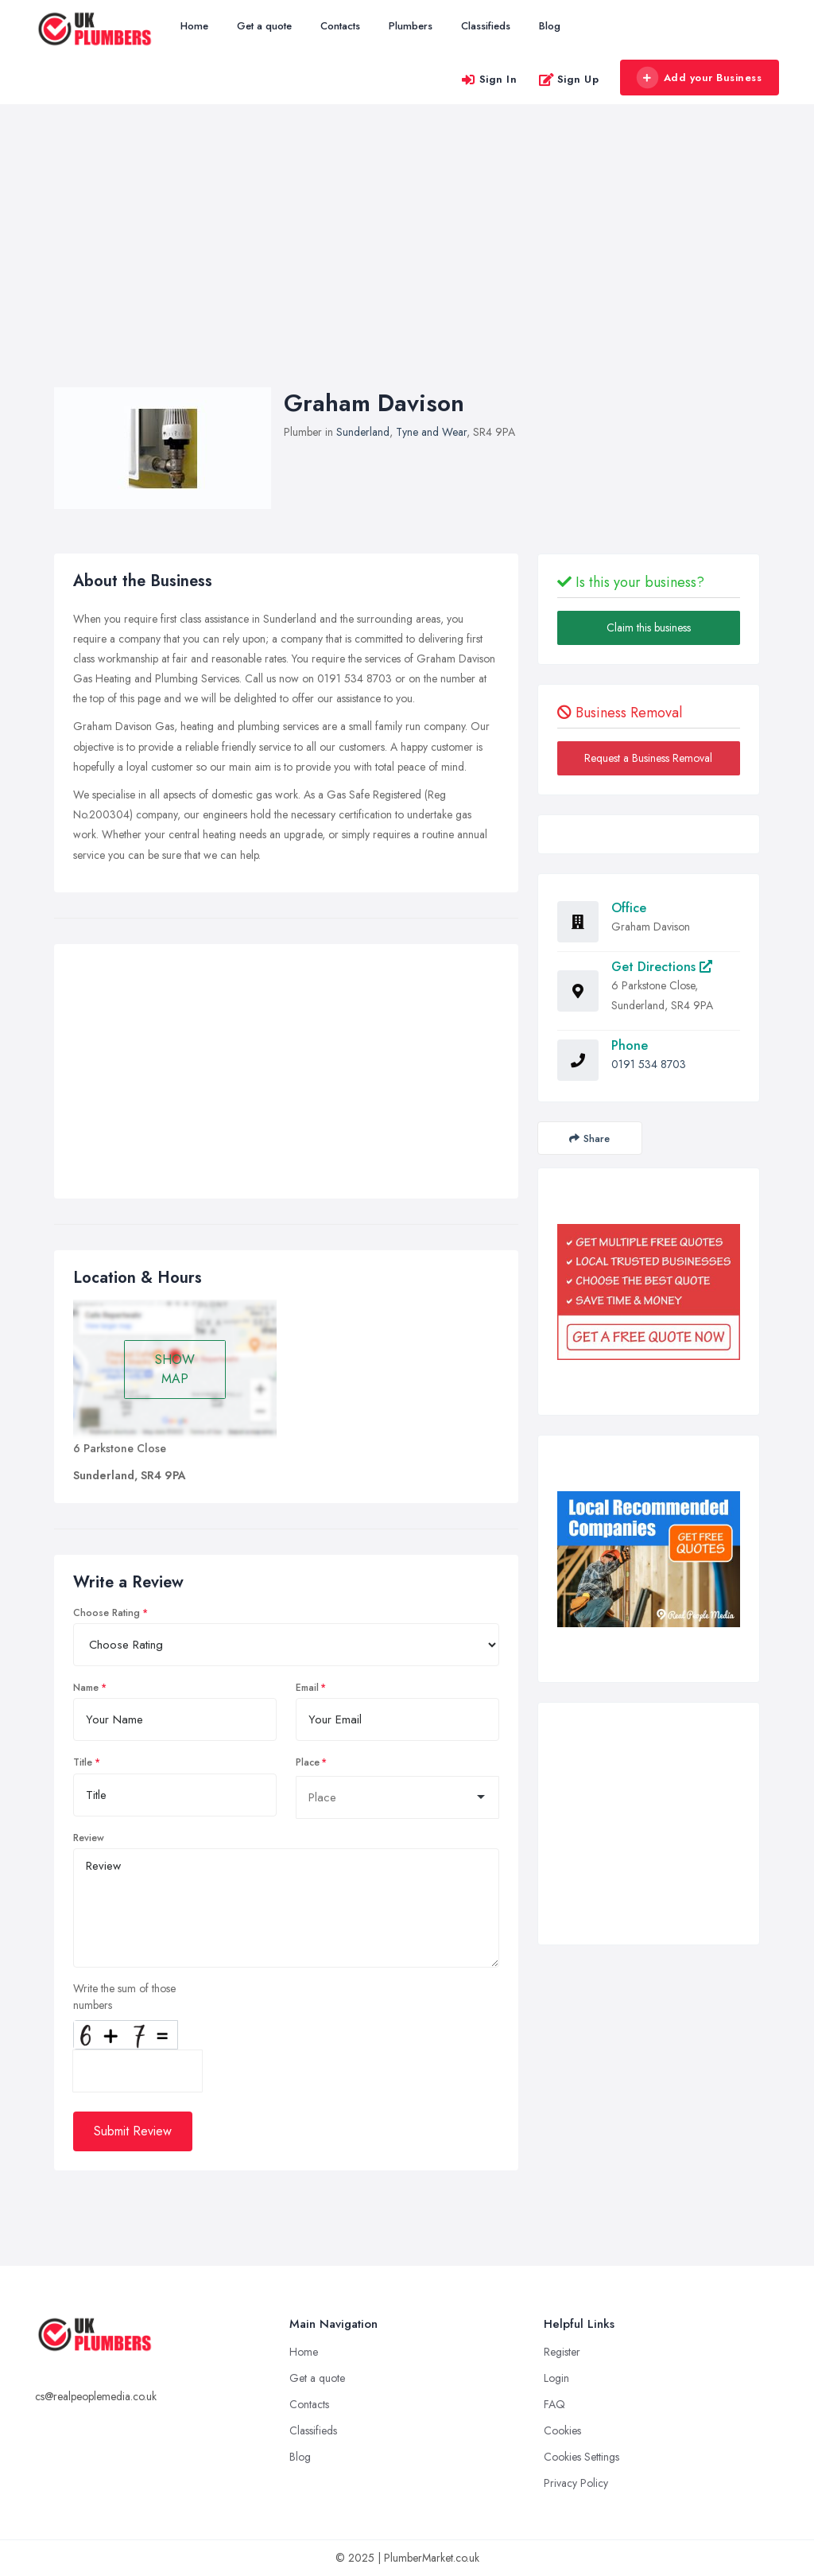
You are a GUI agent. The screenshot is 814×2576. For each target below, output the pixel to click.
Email (307, 1687)
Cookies (562, 2430)
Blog (549, 25)
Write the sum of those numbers (124, 1996)
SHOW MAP (175, 1369)
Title (82, 1762)
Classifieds (485, 25)
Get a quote (264, 25)
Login (556, 2378)
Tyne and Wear (431, 432)
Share (589, 1138)
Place (308, 1762)
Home (194, 25)
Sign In (489, 79)
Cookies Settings (581, 2457)
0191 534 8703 (648, 1064)
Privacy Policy (576, 2483)
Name (86, 1687)
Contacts (340, 25)
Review (88, 1838)
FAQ (554, 2404)
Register (562, 2352)
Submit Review (133, 2131)
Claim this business (649, 627)
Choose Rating (106, 1613)
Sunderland (363, 432)
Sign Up (569, 79)
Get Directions (661, 967)
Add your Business (699, 78)
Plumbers (410, 25)
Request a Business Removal (648, 758)
